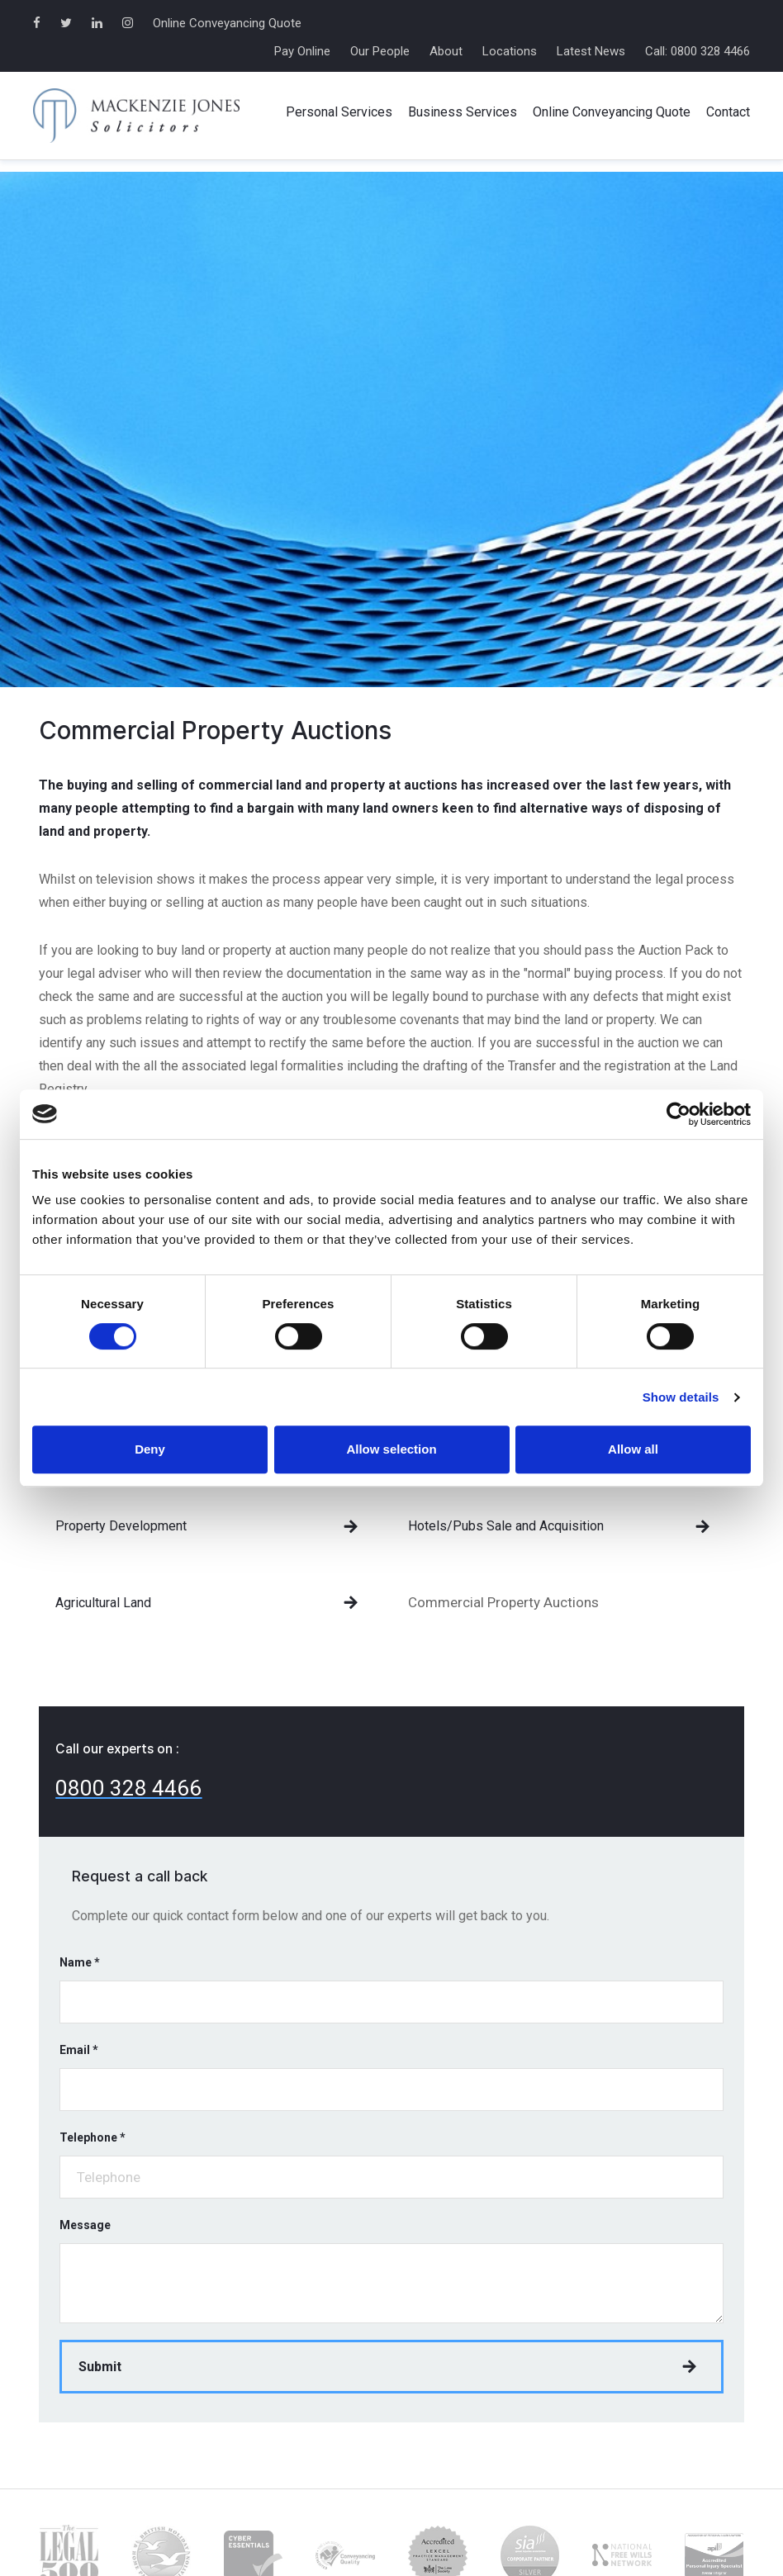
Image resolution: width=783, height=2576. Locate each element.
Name (79, 1962)
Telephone (92, 2137)
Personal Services (339, 112)
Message (85, 2225)
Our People (380, 51)
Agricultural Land (103, 1603)
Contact (728, 112)
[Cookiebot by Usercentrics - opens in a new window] (678, 1114)
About (446, 51)
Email (78, 2050)
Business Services (462, 112)
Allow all (633, 1449)
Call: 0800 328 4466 (697, 51)
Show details (681, 1397)
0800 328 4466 (128, 1788)
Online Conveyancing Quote (227, 23)
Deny (150, 1449)
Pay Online (302, 51)
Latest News (591, 51)
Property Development (121, 1526)
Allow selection (391, 1449)
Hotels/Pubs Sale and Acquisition (506, 1526)
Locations (509, 51)
